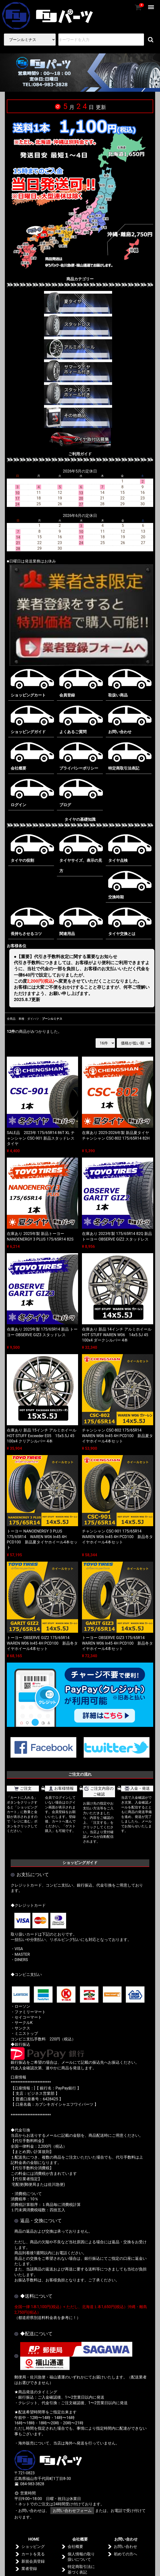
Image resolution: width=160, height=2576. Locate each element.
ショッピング (33, 2546)
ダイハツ (33, 1018)
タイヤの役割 (32, 848)
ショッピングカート (32, 683)
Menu (151, 5)
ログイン (32, 792)
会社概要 (32, 756)
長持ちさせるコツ (32, 921)
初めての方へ (125, 2554)
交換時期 (129, 885)
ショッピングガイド (32, 719)
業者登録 (29, 2569)
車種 (21, 1018)
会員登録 (81, 683)
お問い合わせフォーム (72, 2511)
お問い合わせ (129, 719)
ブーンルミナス (52, 1018)
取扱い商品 (129, 683)
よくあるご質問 (81, 719)
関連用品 (81, 921)
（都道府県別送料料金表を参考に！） (47, 2317)
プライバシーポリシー (81, 756)
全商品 (11, 1018)
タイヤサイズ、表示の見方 (81, 853)
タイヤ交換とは (129, 921)
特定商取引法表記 (129, 756)
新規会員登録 (33, 2561)
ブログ (81, 792)
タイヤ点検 (129, 848)
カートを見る (33, 2554)
